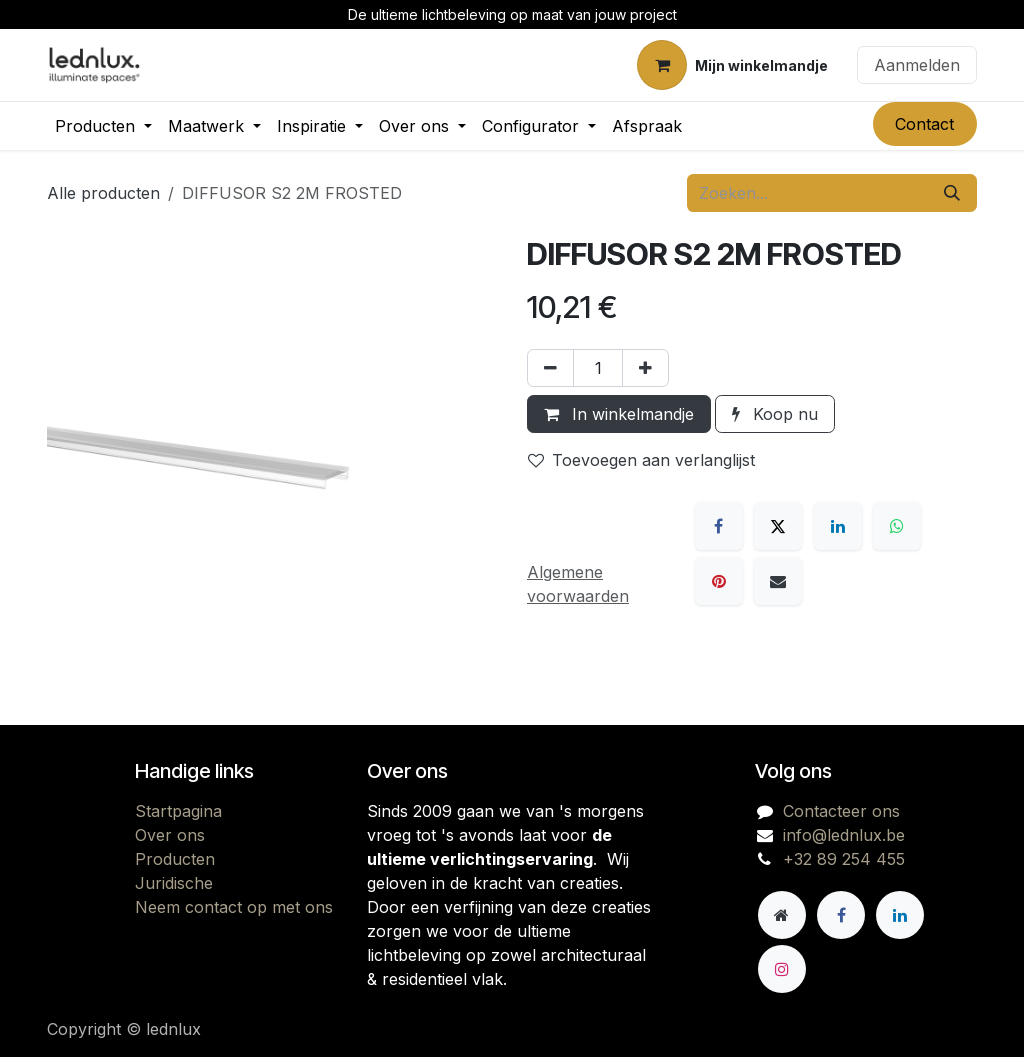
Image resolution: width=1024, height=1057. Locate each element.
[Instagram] (782, 969)
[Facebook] (719, 526)
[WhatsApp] (897, 526)
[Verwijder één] (550, 368)
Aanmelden (917, 65)
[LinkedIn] (838, 526)
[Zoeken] (952, 193)
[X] (778, 526)
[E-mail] (778, 581)
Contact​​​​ (924, 124)
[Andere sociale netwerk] (782, 915)
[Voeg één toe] (645, 368)
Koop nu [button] (775, 414)
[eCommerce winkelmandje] (732, 65)
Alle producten (103, 193)
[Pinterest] (719, 581)
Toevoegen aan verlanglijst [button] (641, 460)
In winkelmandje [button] (619, 414)
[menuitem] (103, 126)
